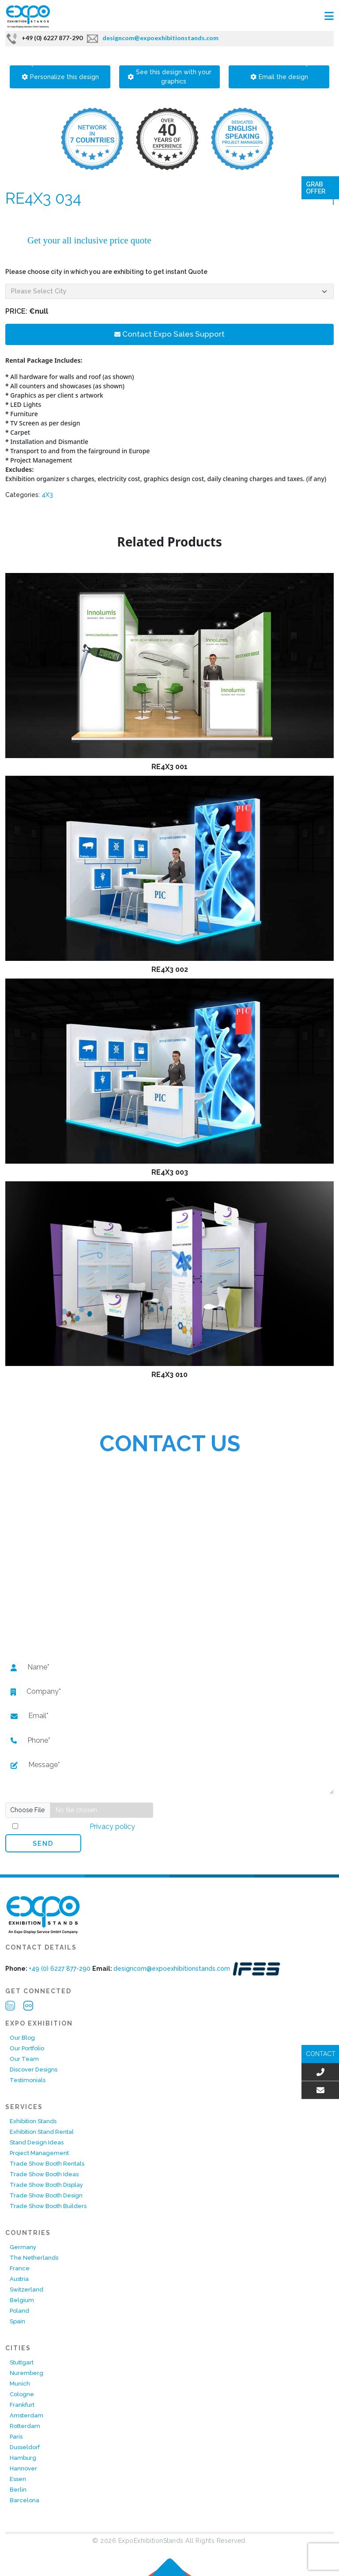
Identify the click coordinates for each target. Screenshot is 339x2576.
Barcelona (24, 2500)
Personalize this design (60, 76)
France (20, 2268)
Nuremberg (26, 2373)
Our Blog (22, 2037)
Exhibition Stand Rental (42, 2131)
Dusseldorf (25, 2447)
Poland (19, 2310)
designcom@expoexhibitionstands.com (152, 38)
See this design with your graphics (169, 76)
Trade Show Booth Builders (48, 2206)
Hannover (23, 2468)
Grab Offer (315, 188)
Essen (18, 2479)
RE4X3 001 (169, 767)
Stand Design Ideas (37, 2142)
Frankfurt (22, 2404)
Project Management (39, 2153)
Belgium (22, 2300)
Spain (17, 2321)
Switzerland (26, 2289)
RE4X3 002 (169, 969)
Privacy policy (111, 1826)
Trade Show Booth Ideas (44, 2174)
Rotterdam (25, 2426)
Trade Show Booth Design (46, 2195)
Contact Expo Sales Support (169, 334)
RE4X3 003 (169, 1172)
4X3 (47, 494)
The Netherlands (34, 2257)
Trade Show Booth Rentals (47, 2163)
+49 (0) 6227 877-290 (44, 38)
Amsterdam (26, 2415)
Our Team (24, 2059)
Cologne (22, 2394)
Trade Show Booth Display (46, 2184)
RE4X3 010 (169, 1374)
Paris (16, 2436)
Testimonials (27, 2080)
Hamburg (23, 2458)
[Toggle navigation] (329, 16)
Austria (19, 2279)
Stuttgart (22, 2362)
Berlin (18, 2489)
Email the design (279, 76)
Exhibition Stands (33, 2121)
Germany (23, 2247)
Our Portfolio (27, 2048)
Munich (20, 2383)
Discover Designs (33, 2069)
